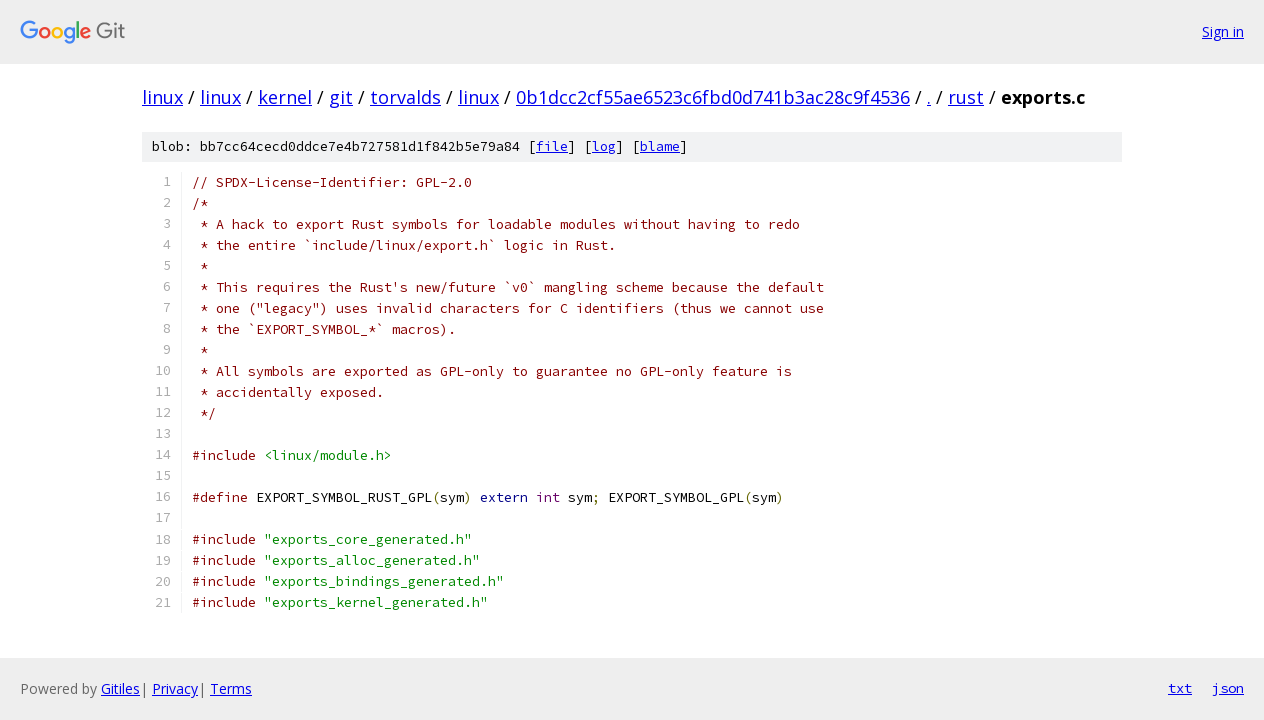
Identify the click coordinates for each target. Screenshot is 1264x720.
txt (1180, 688)
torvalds (405, 97)
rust (966, 97)
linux (162, 97)
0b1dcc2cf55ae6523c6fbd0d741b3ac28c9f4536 (713, 97)
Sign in (1223, 31)
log (604, 146)
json (1228, 688)
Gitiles (120, 688)
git (341, 97)
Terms (231, 688)
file (552, 146)
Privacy (175, 688)
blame (660, 146)
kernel (285, 97)
